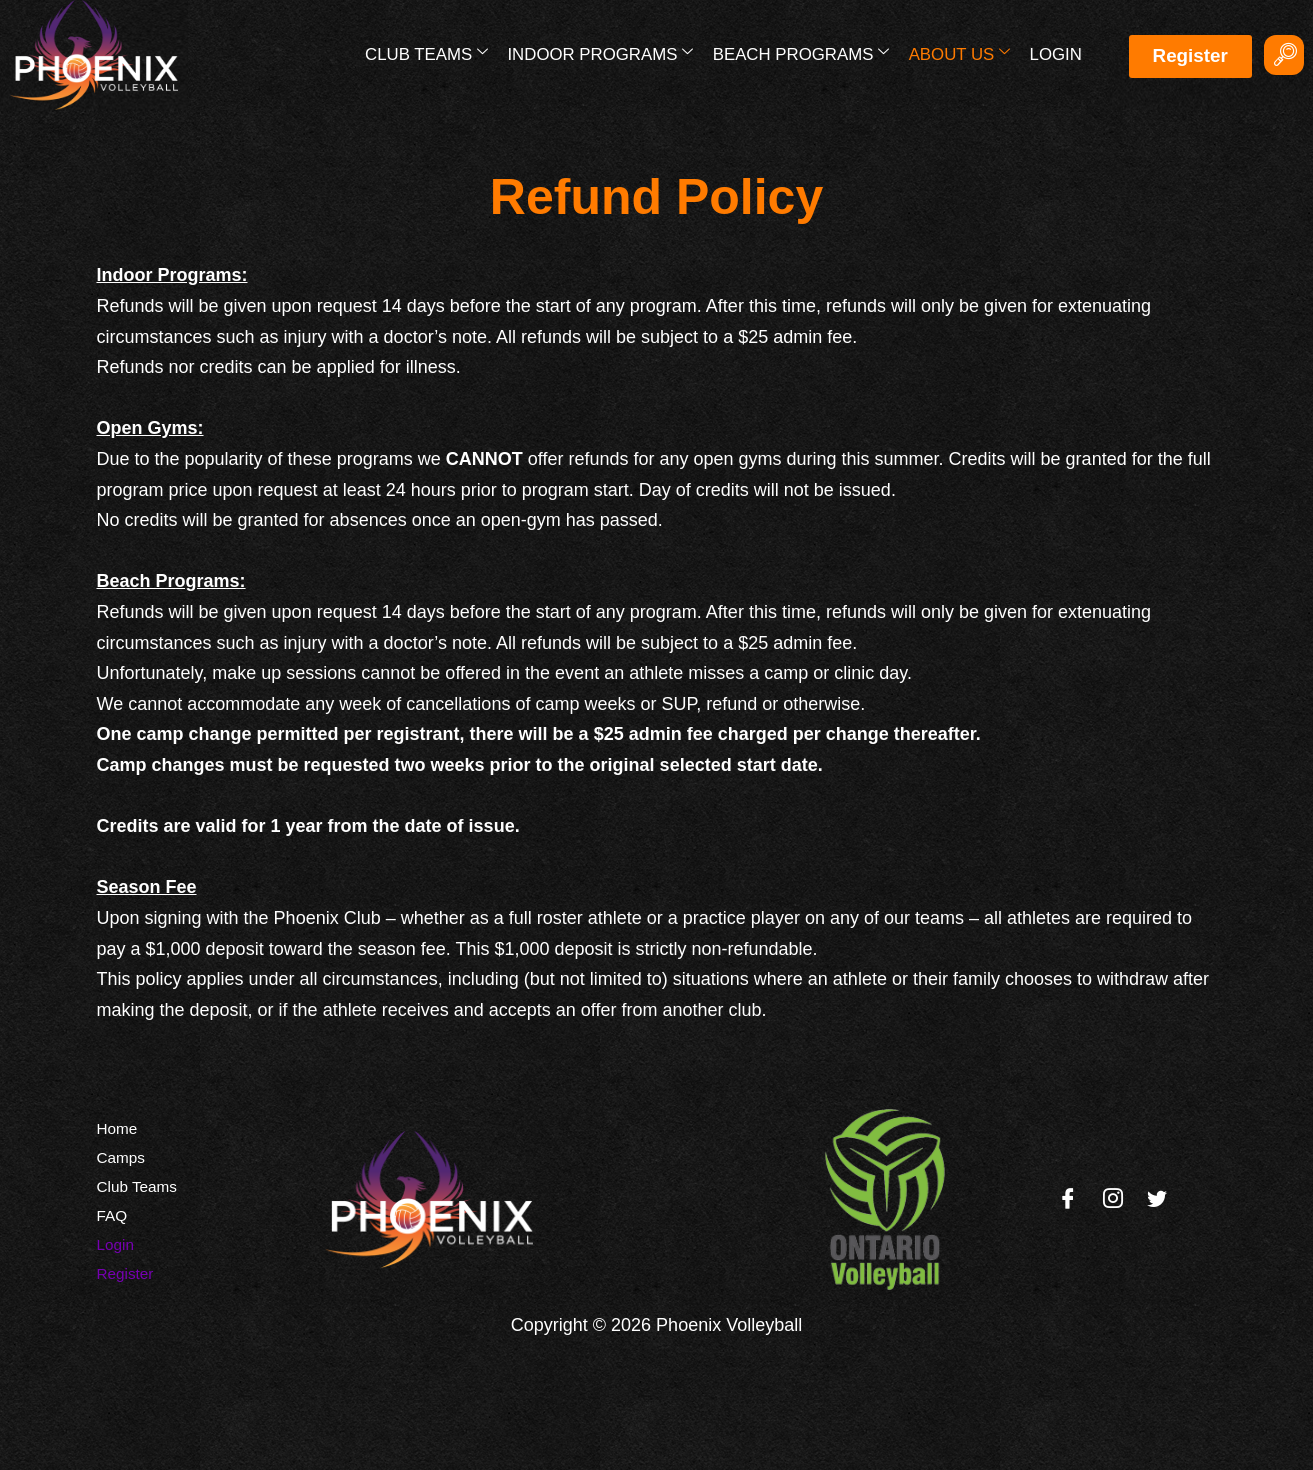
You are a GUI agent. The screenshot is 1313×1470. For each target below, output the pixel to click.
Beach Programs (803, 53)
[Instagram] (1113, 1199)
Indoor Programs (603, 53)
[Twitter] (1157, 1199)
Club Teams (429, 53)
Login (1055, 54)
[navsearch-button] (1284, 55)
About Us (960, 53)
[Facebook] (1068, 1199)
